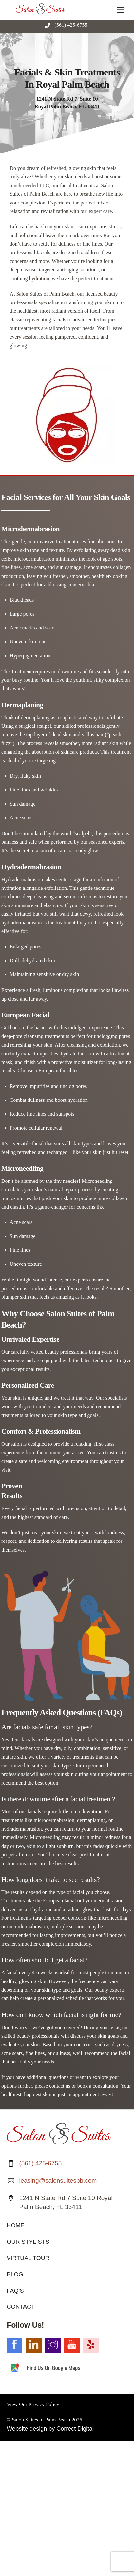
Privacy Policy (44, 2404)
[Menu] (120, 8)
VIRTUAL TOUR (28, 2258)
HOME (15, 2225)
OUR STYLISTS (28, 2242)
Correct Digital (75, 2428)
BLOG (15, 2274)
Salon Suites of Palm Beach (41, 2419)
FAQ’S (15, 2291)
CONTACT (21, 2307)
